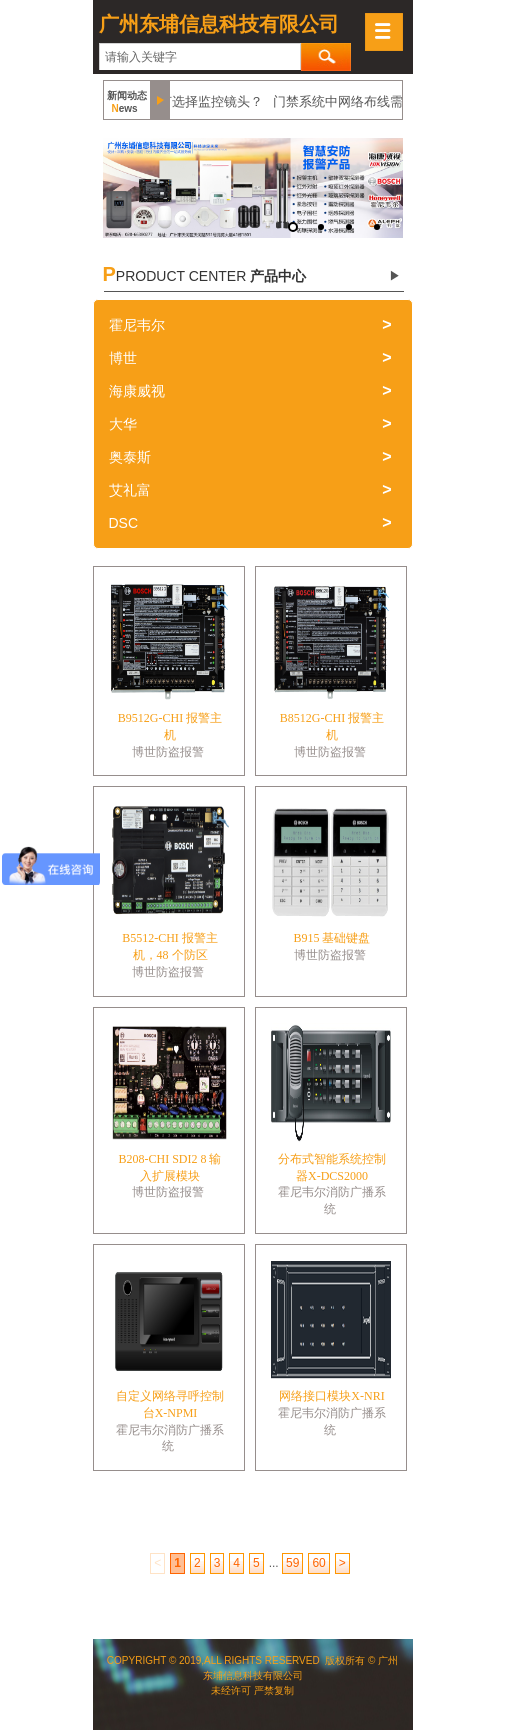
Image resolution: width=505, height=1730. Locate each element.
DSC (124, 523)
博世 (123, 358)
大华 (123, 424)
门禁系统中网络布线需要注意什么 (373, 101)
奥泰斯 (130, 457)
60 (318, 1563)
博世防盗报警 (168, 752)
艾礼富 (130, 490)
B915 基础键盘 (331, 938)
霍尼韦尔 (137, 325)
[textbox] (200, 57)
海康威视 (137, 391)
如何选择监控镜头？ (207, 101)
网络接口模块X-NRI (331, 1396)
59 (292, 1563)
